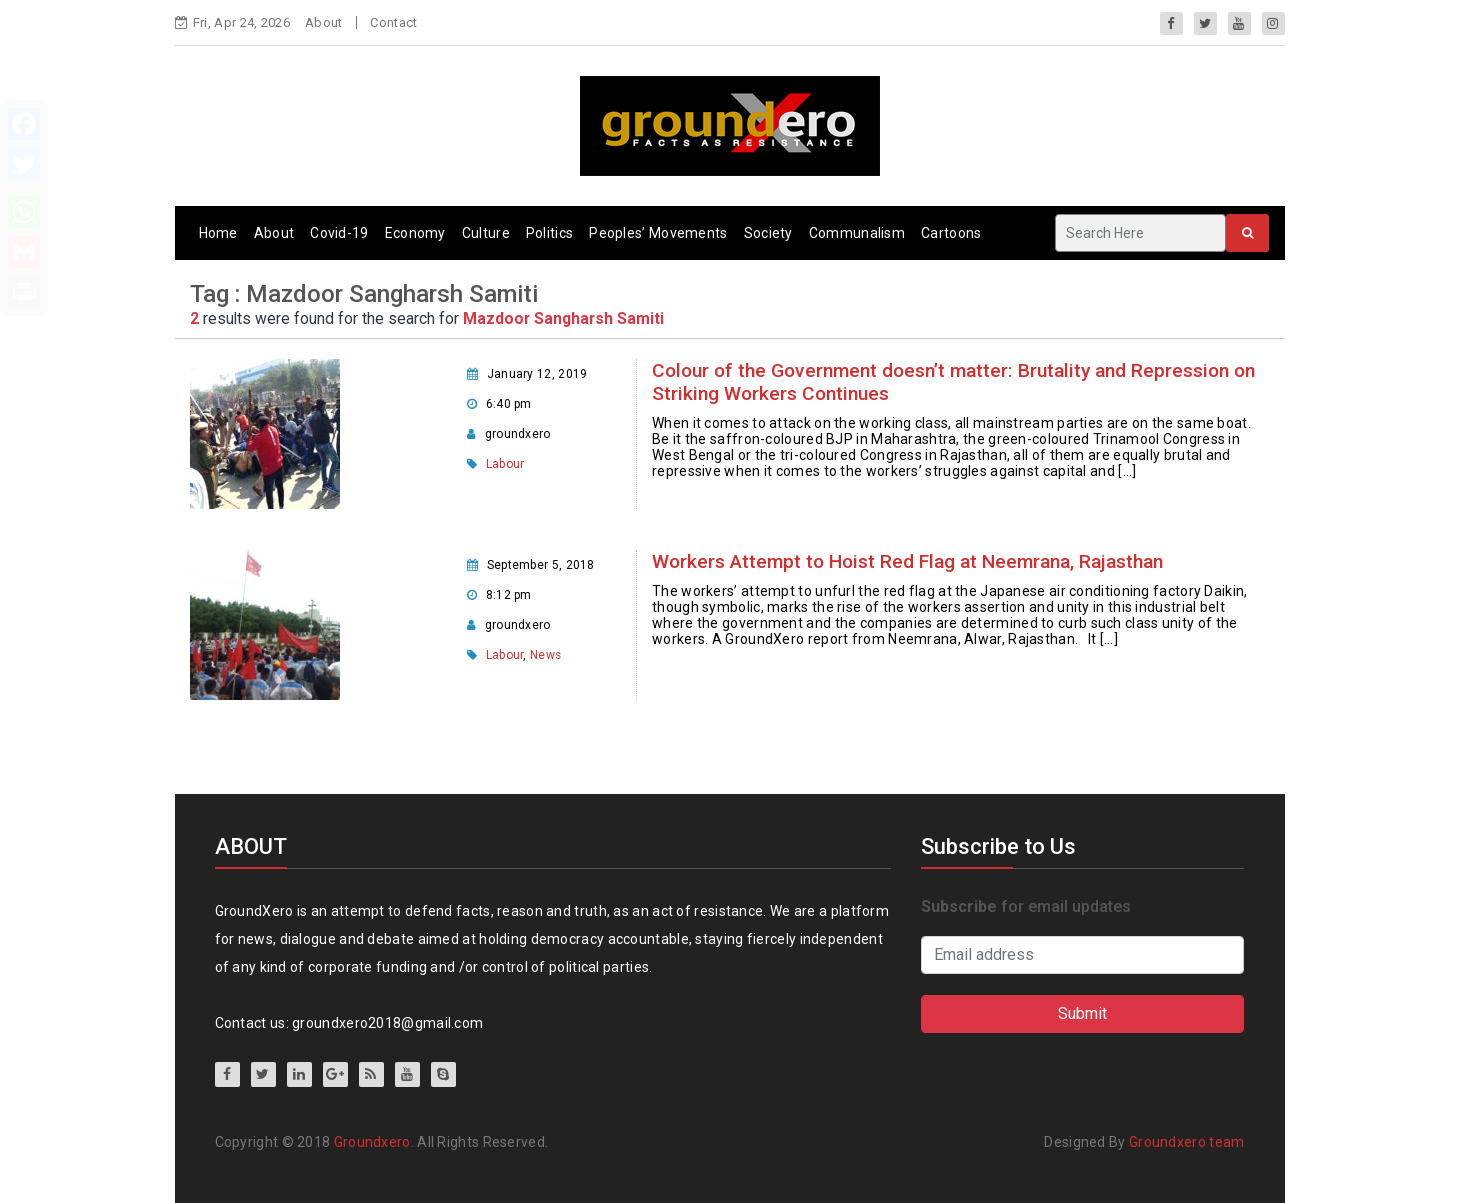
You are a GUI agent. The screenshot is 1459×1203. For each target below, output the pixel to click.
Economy (415, 233)
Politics (549, 233)
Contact (393, 22)
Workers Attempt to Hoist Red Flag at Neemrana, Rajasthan (907, 561)
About (324, 22)
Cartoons (951, 233)
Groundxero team (1187, 1142)
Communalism (857, 233)
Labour (505, 464)
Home (218, 233)
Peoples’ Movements (658, 233)
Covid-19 (339, 233)
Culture (486, 233)
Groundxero (372, 1142)
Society (768, 233)
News (545, 655)
